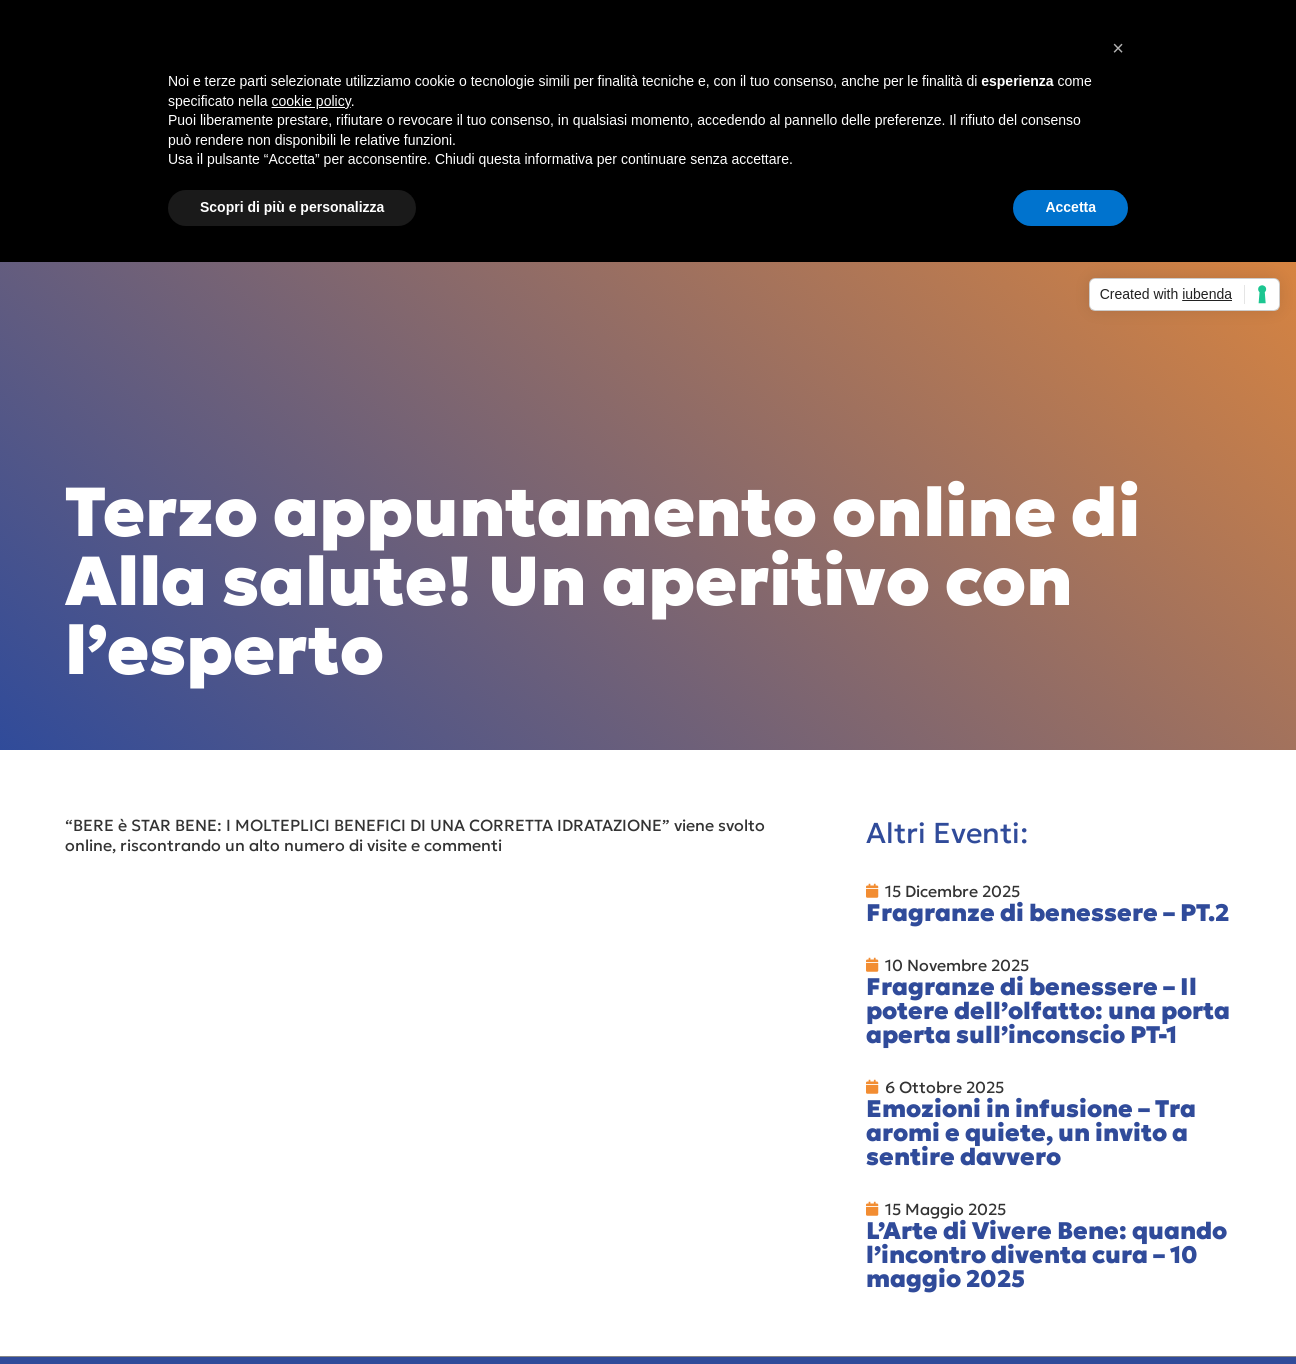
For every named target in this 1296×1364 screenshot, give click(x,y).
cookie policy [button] (311, 101)
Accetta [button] (1070, 207)
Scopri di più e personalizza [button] (292, 207)
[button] (1118, 48)
